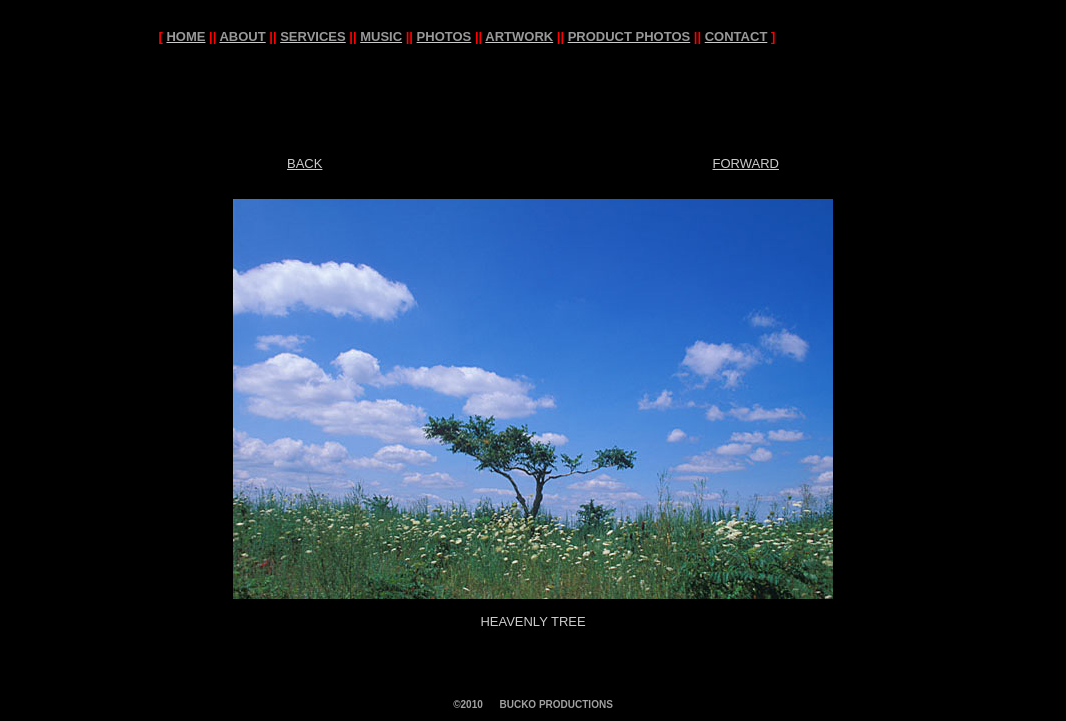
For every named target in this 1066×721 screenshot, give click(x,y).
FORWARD (746, 163)
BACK (304, 163)
